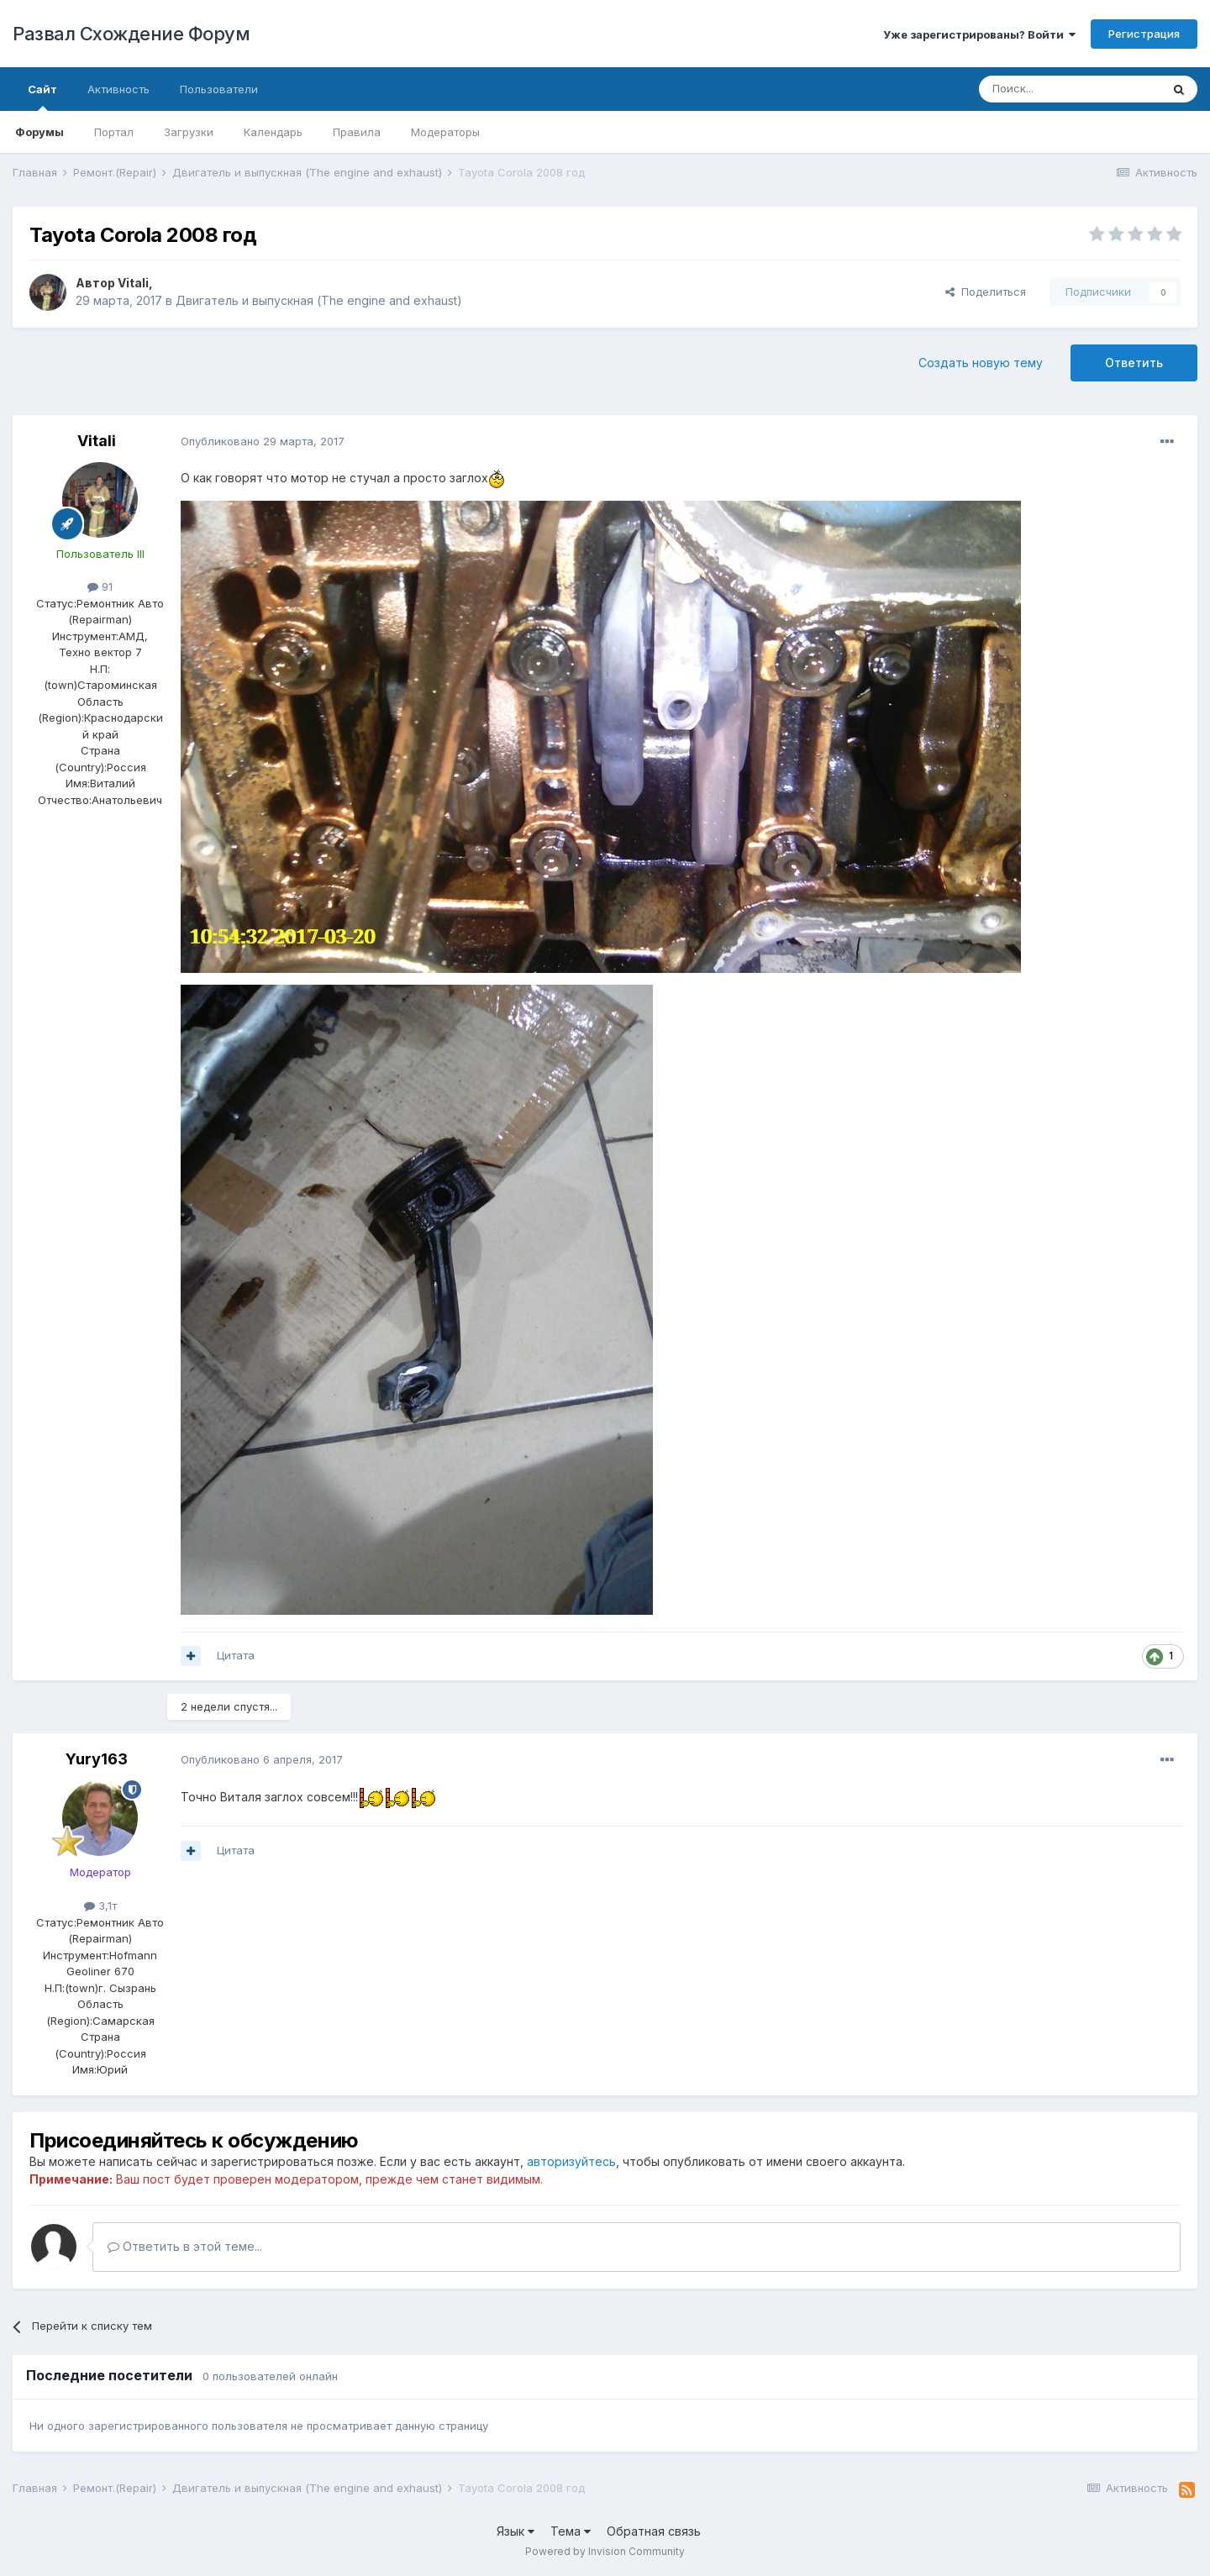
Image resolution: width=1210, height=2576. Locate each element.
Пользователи (219, 89)
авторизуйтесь (571, 2161)
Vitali (133, 283)
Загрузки (188, 132)
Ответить (1134, 362)
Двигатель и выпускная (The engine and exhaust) (319, 300)
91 (100, 586)
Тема (570, 2531)
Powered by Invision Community (605, 2551)
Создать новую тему (980, 362)
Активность (118, 89)
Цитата (236, 1655)
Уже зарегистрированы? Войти (979, 34)
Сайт (42, 96)
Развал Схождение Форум (131, 34)
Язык (515, 2531)
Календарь (273, 132)
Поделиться (985, 291)
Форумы (39, 132)
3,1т (100, 1905)
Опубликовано (263, 441)
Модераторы (445, 132)
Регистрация (1144, 33)
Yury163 (97, 1759)
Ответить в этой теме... (185, 2246)
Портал (114, 132)
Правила (357, 132)
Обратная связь (654, 2531)
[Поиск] (1069, 89)
